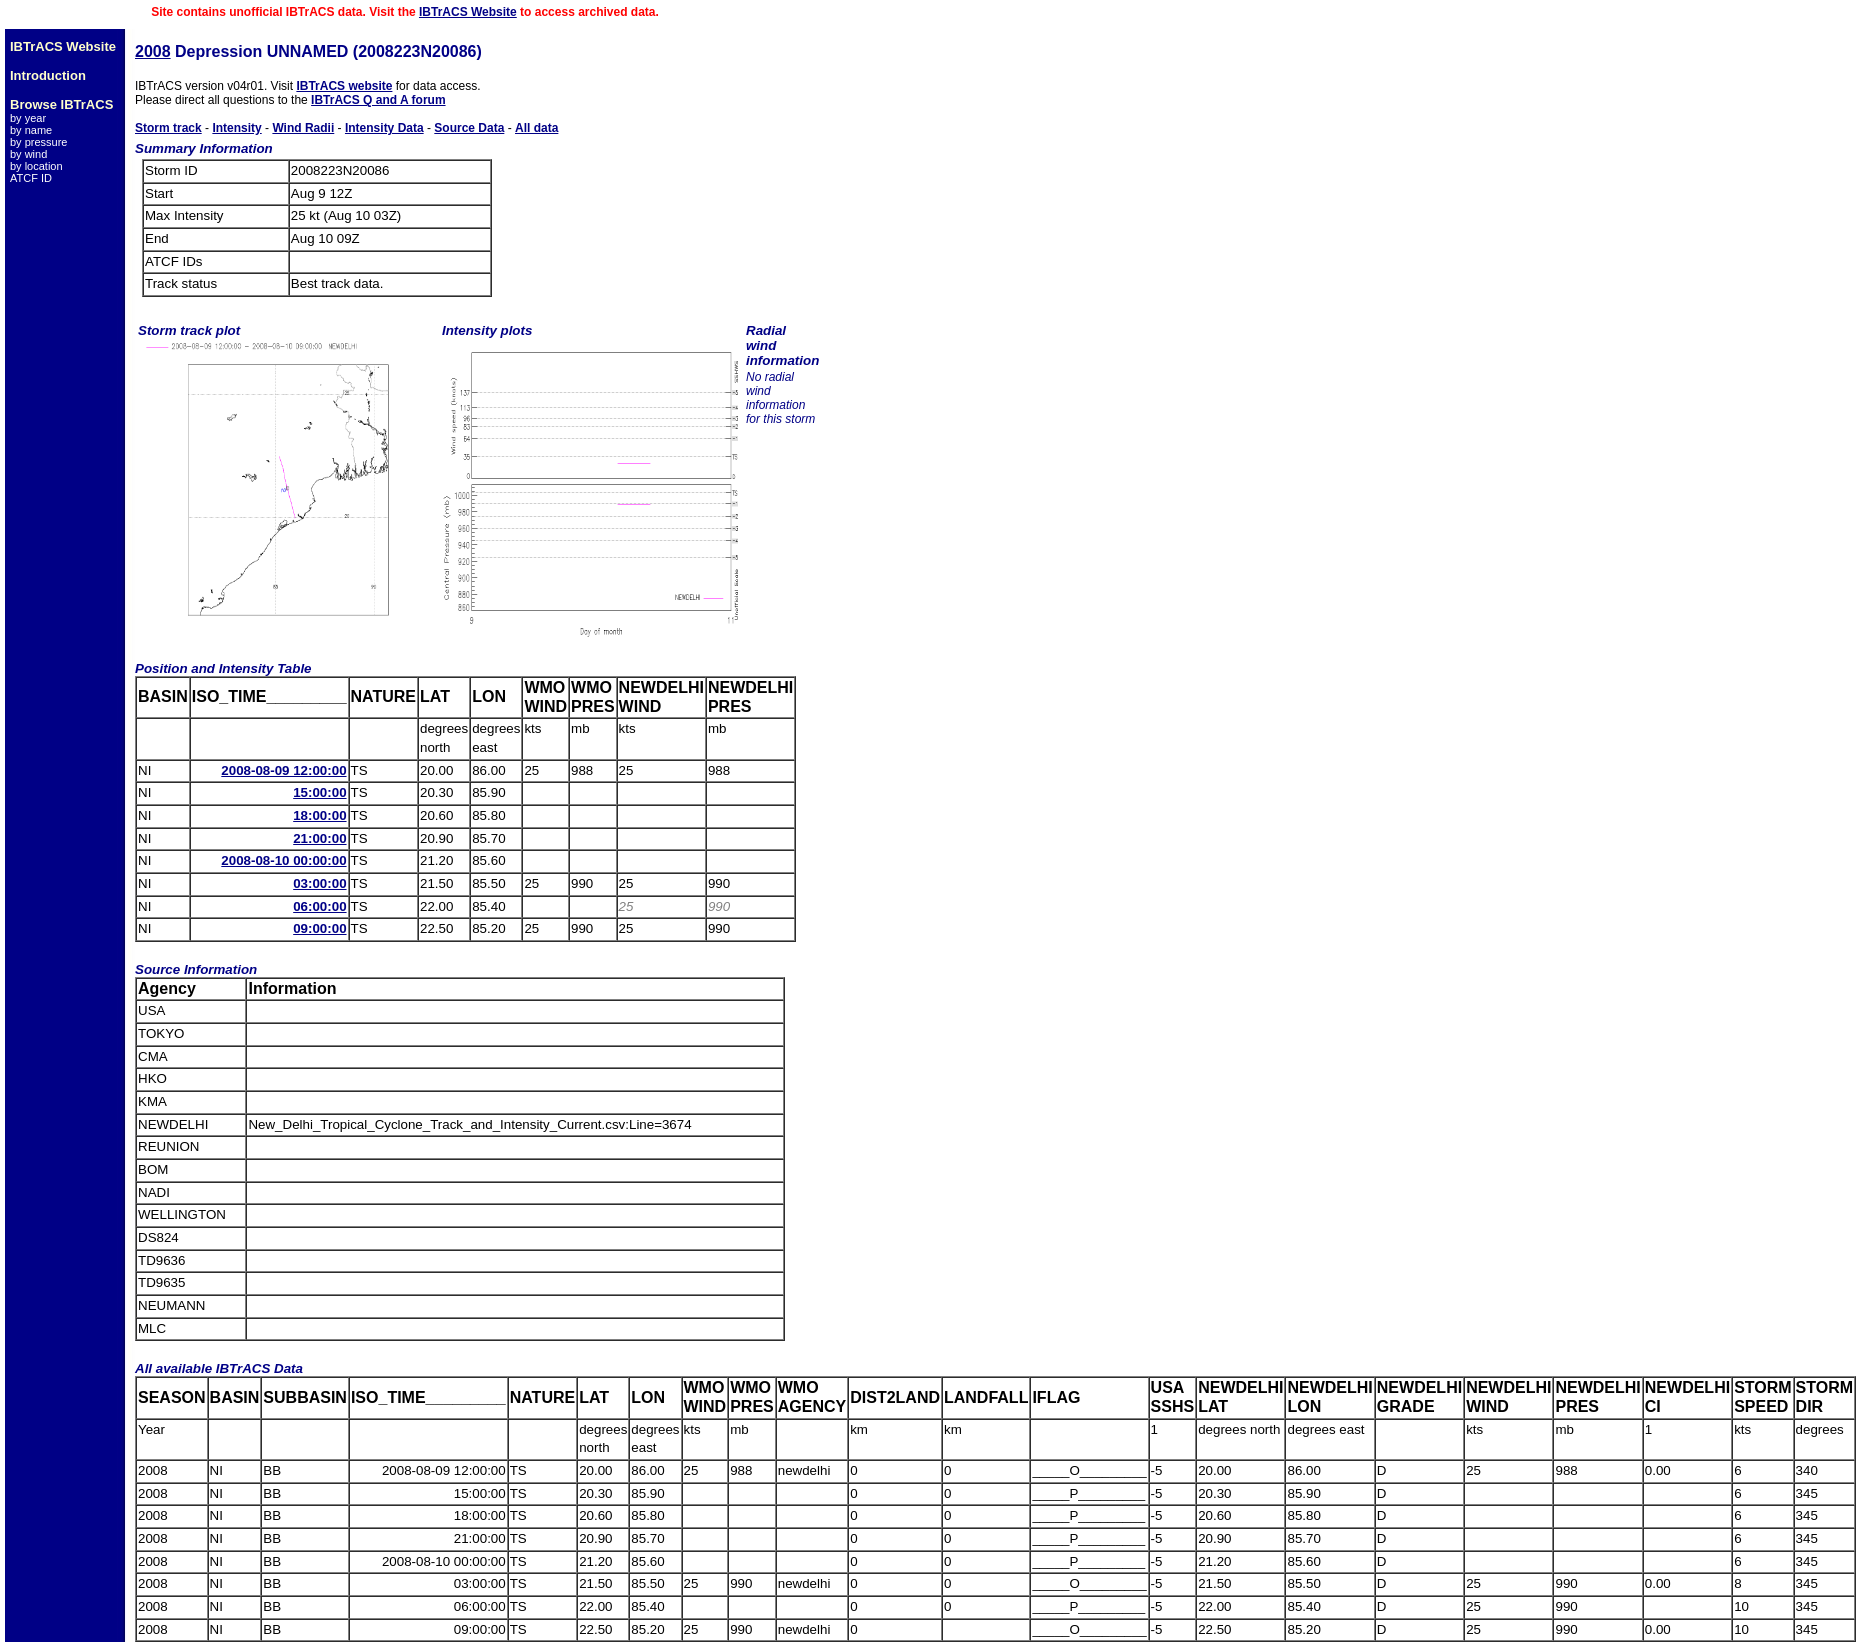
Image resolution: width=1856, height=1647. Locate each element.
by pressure (38, 142)
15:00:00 (319, 792)
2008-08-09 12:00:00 (283, 770)
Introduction (48, 75)
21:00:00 (319, 838)
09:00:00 (319, 928)
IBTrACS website (344, 86)
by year (28, 118)
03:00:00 (319, 883)
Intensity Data (384, 128)
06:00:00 (319, 906)
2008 (153, 51)
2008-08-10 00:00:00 (283, 860)
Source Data (469, 128)
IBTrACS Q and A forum (378, 100)
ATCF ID (31, 178)
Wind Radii (303, 128)
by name (31, 130)
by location (36, 166)
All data (536, 128)
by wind (28, 154)
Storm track (168, 128)
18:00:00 (319, 815)
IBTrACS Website (468, 12)
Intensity (236, 128)
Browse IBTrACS (61, 104)
